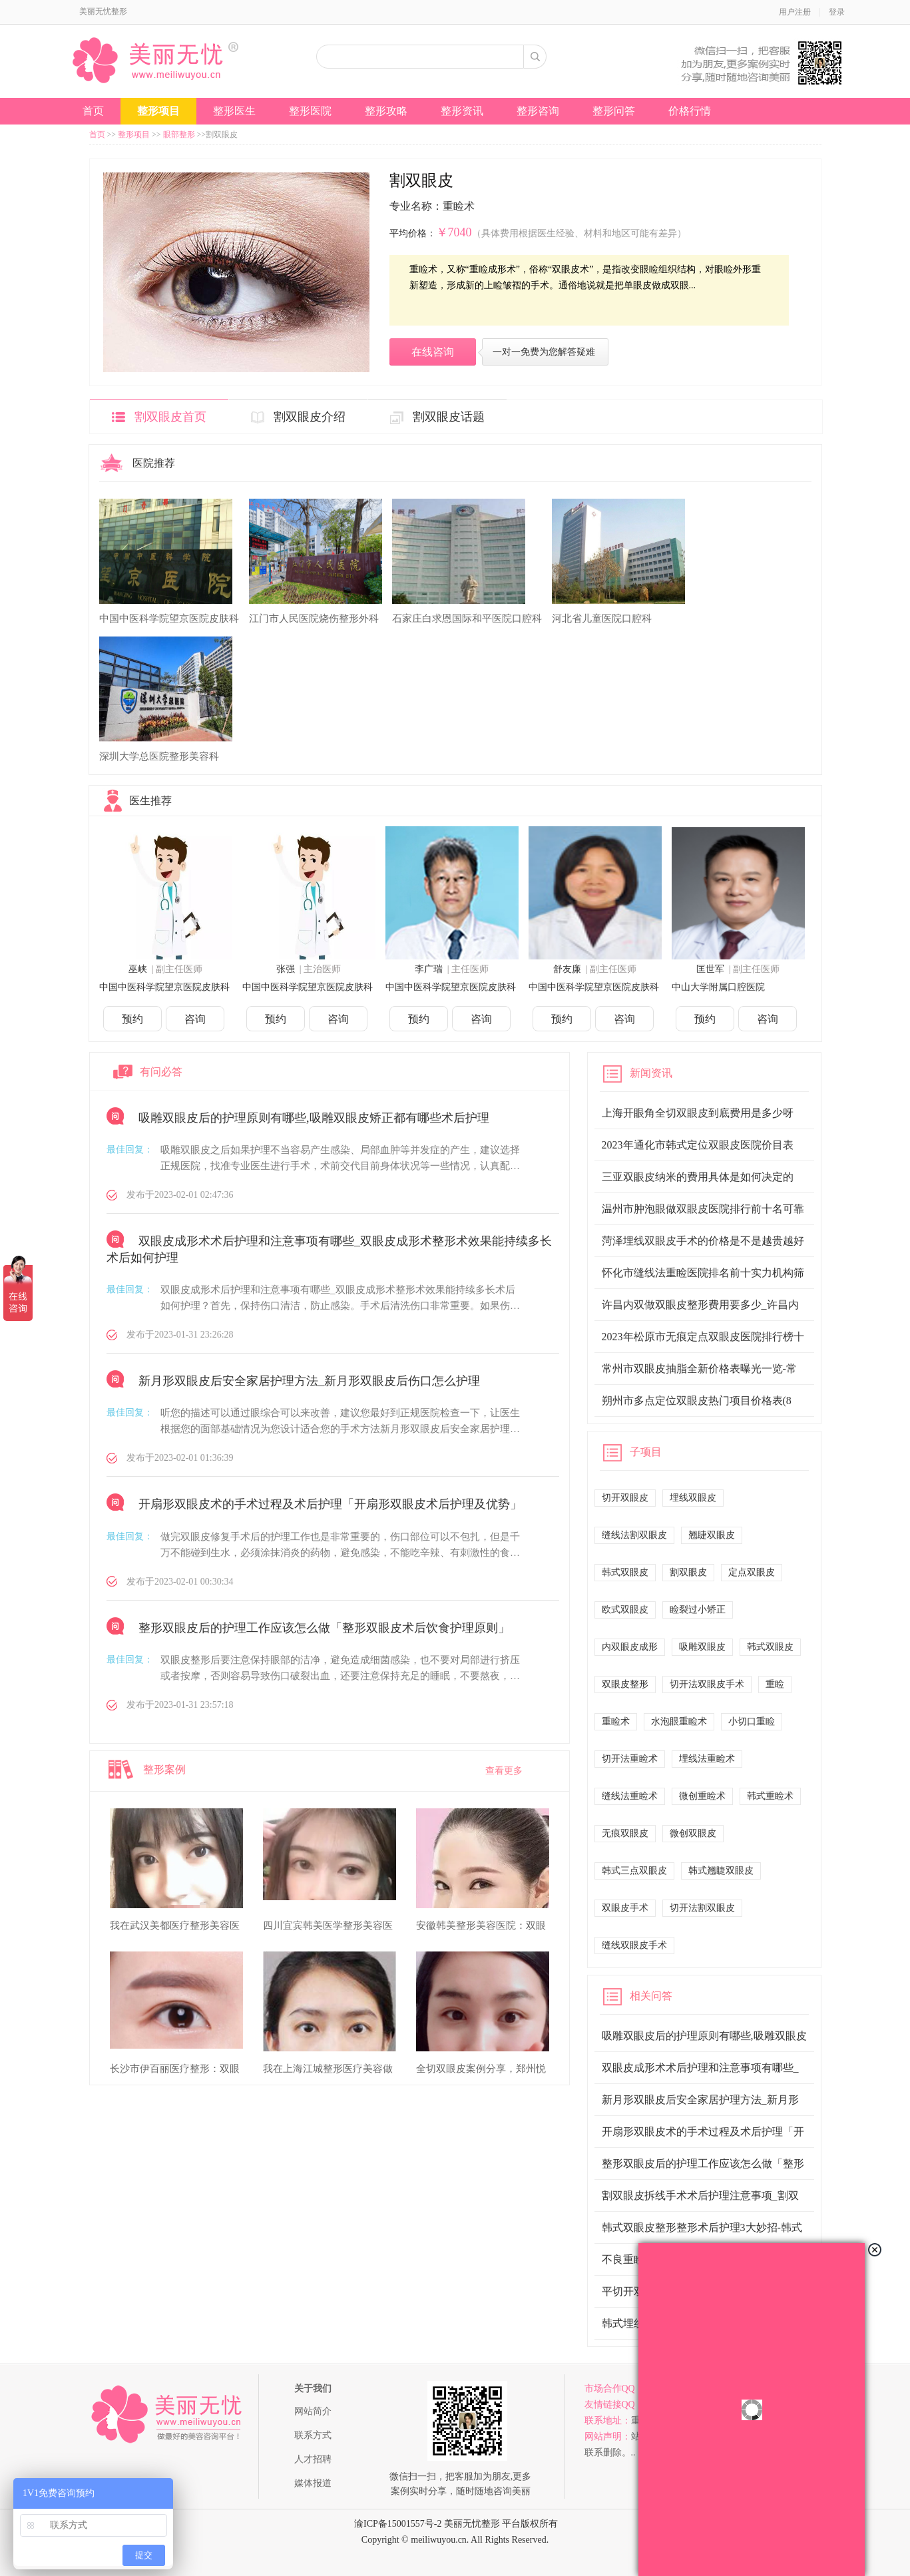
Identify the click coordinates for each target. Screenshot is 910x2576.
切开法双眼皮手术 (707, 1684)
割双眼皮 (688, 1572)
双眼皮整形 (625, 1684)
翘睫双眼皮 (711, 1535)
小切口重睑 (751, 1721)
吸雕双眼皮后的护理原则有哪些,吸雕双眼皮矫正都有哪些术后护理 (313, 1118)
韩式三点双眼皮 (634, 1871)
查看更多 (504, 1771)
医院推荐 (153, 463)
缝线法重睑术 (630, 1796)
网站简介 (313, 2411)
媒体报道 (313, 2483)
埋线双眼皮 (693, 1498)
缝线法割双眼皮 (634, 1535)
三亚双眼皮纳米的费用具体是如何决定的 (698, 1176)
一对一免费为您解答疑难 (544, 352)
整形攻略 (386, 111)
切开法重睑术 (630, 1759)
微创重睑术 (702, 1796)
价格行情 (689, 111)
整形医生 (234, 111)
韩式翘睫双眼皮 (721, 1871)
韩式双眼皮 (625, 1572)
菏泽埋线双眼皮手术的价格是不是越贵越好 (703, 1240)
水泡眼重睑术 (679, 1721)
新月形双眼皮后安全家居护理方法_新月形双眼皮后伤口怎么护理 (309, 1381)
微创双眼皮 (693, 1833)
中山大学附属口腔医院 (718, 987)
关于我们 (313, 2389)
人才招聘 (313, 2459)
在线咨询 (432, 352)
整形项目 (158, 111)
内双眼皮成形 (630, 1647)
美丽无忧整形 (103, 11)
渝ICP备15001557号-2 (397, 2524)
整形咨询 (538, 111)
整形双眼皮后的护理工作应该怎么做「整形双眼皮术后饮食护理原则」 (324, 1628)
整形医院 (310, 111)
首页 (93, 111)
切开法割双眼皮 (702, 1908)
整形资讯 (462, 111)
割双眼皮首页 (170, 416)
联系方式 (313, 2435)
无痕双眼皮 (625, 1833)
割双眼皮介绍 (309, 416)
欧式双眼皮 (625, 1610)
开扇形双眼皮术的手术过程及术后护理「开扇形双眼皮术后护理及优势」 (330, 1504)
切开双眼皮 (625, 1498)
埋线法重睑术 (707, 1759)
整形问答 (613, 111)
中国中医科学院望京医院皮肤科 (164, 987)
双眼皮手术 (625, 1908)
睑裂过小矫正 (698, 1610)
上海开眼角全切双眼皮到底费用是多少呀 (698, 1113)
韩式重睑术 (770, 1796)
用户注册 (795, 12)
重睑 (775, 1684)
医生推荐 (150, 800)
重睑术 (616, 1721)
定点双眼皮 (751, 1572)
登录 (837, 12)
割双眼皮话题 (449, 416)
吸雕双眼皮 (702, 1647)
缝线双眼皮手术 (634, 1945)
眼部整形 (179, 134)
